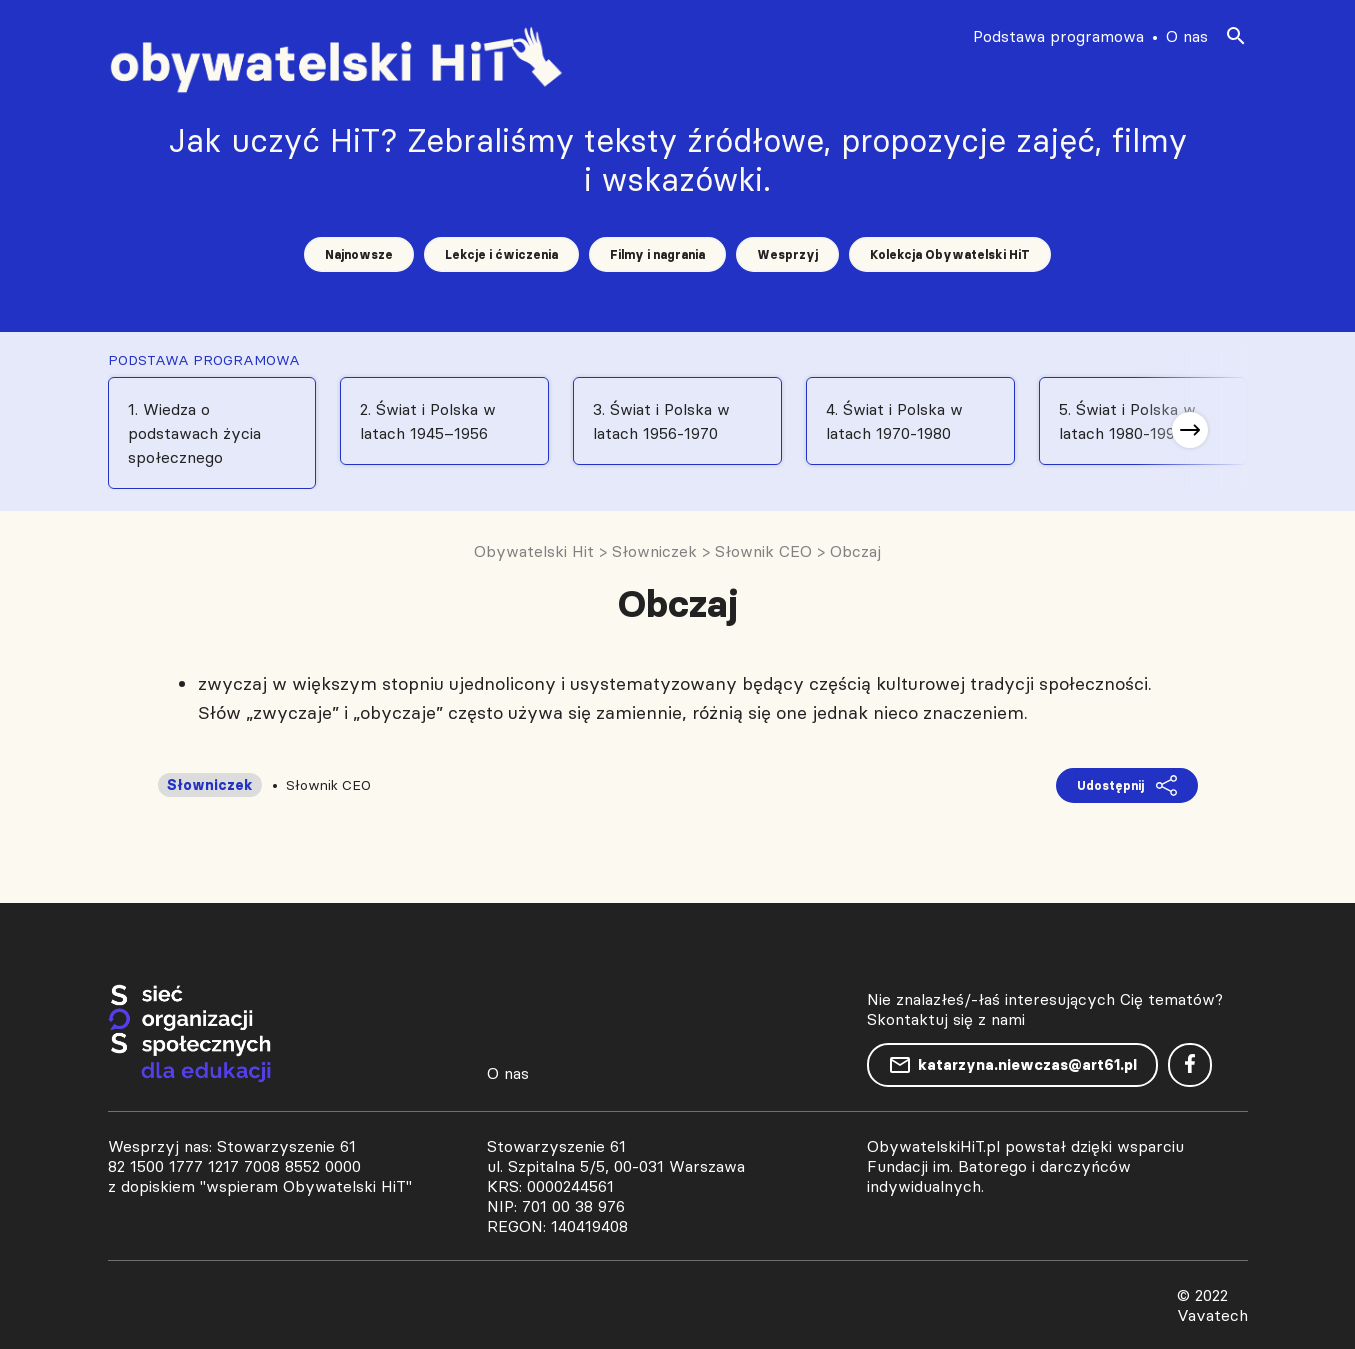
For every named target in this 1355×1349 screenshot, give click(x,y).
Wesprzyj (787, 254)
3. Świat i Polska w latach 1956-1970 (661, 421)
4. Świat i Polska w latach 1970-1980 (894, 421)
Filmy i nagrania (657, 254)
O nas (1187, 36)
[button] (1190, 430)
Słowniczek (210, 785)
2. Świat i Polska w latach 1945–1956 (428, 421)
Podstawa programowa (1058, 36)
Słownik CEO (328, 785)
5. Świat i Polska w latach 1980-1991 (1127, 421)
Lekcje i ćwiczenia (501, 254)
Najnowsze (359, 254)
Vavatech (1212, 1315)
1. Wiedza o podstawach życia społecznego (194, 433)
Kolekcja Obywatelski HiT (950, 254)
